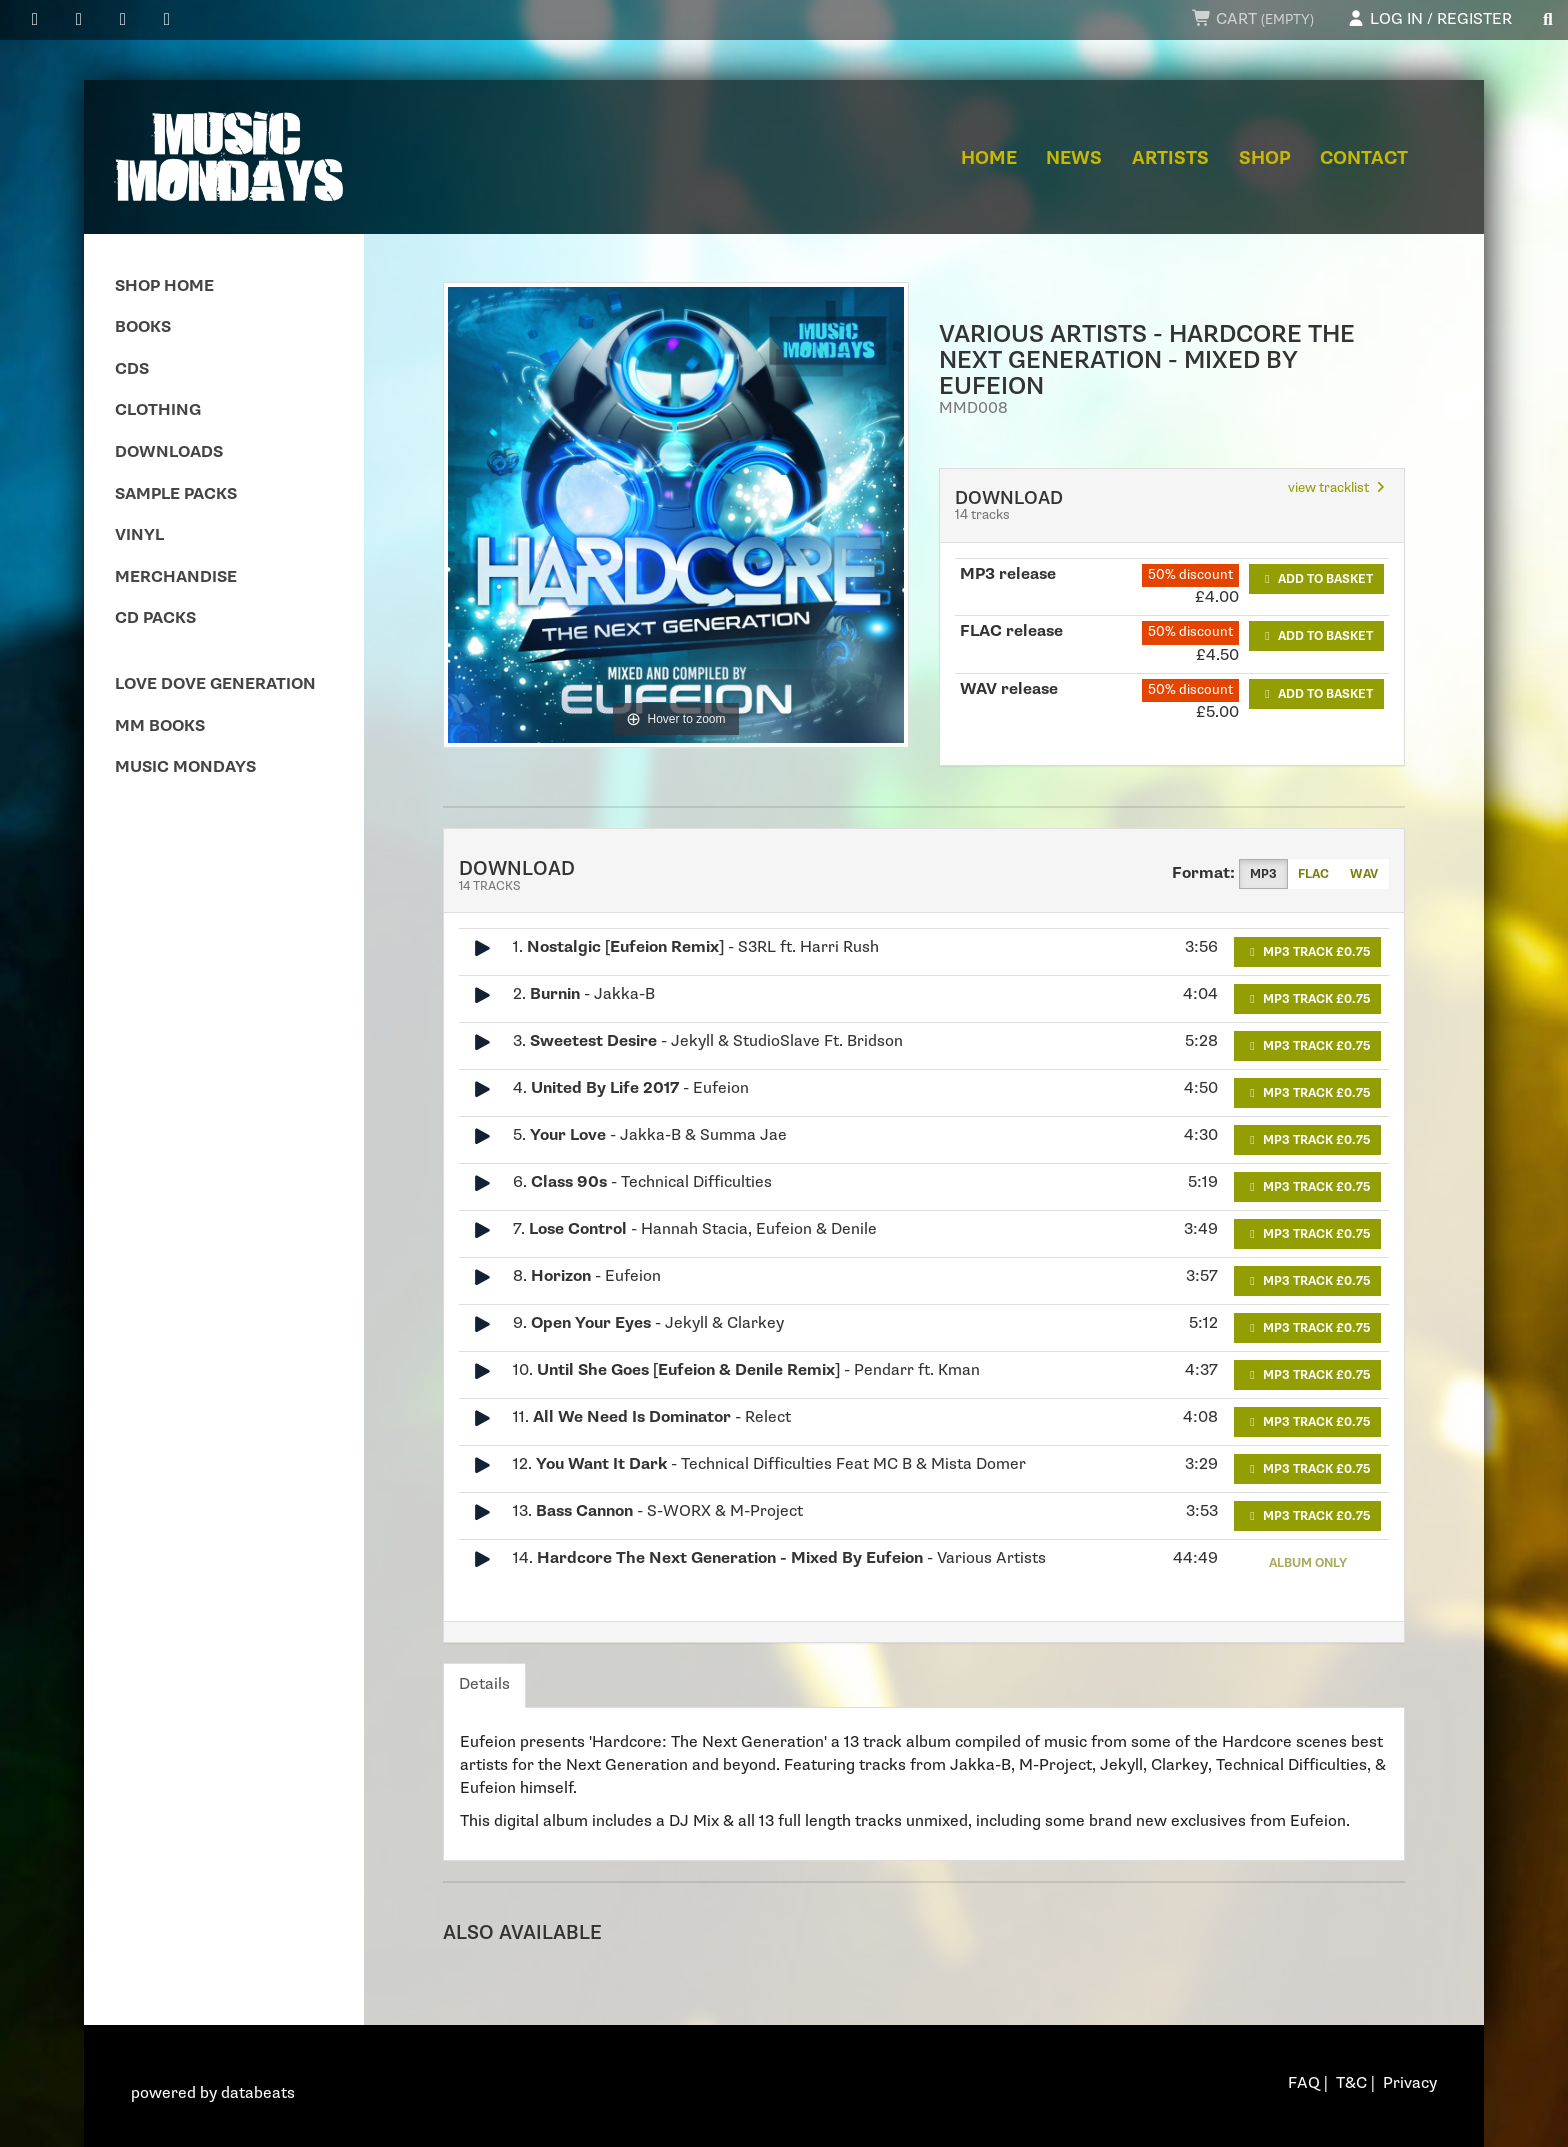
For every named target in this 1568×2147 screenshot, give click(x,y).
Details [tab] (484, 1684)
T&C (1351, 2083)
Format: (1203, 873)
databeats (258, 2093)
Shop (1265, 158)
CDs (132, 369)
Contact (1364, 158)
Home (989, 158)
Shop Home (164, 286)
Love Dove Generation (215, 684)
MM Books (160, 726)
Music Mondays (185, 767)
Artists (1170, 158)
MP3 (1263, 874)
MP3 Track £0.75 (1307, 952)
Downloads (169, 452)
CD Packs (155, 618)
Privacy (1410, 2083)
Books (143, 327)
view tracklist (1338, 488)
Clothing (158, 410)
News (1074, 158)
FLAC (1313, 874)
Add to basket (1316, 579)
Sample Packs (176, 494)
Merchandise (176, 577)
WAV (1364, 874)
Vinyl (139, 535)
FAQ (1304, 2083)
